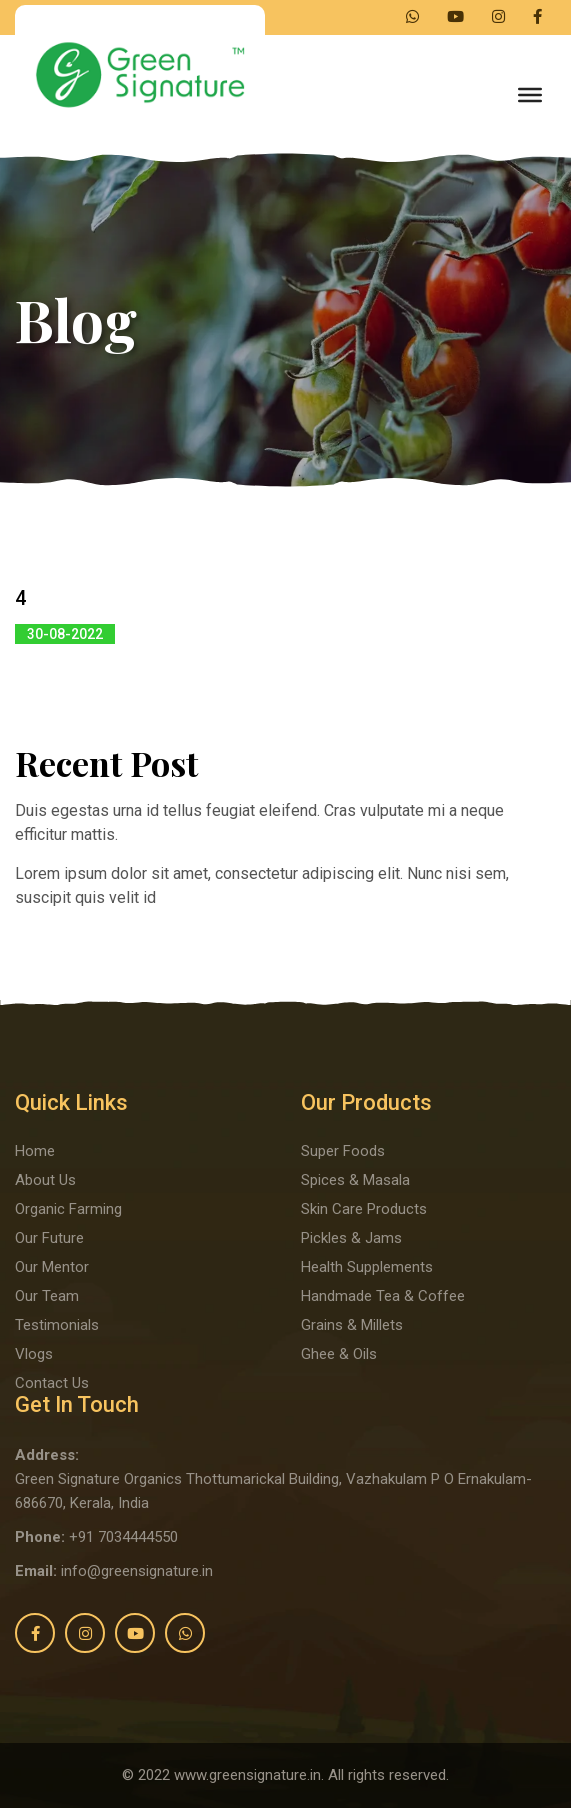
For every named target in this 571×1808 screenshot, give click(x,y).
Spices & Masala (355, 1180)
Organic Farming (68, 1209)
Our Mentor (52, 1267)
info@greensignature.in (137, 1571)
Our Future (49, 1238)
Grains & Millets (352, 1325)
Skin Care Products (364, 1209)
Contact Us (52, 1383)
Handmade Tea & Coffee (383, 1296)
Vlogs (34, 1354)
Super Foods (343, 1151)
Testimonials (57, 1325)
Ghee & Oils (339, 1354)
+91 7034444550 (123, 1537)
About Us (45, 1180)
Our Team (47, 1296)
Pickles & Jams (351, 1238)
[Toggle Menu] (530, 95)
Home (35, 1151)
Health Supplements (367, 1267)
